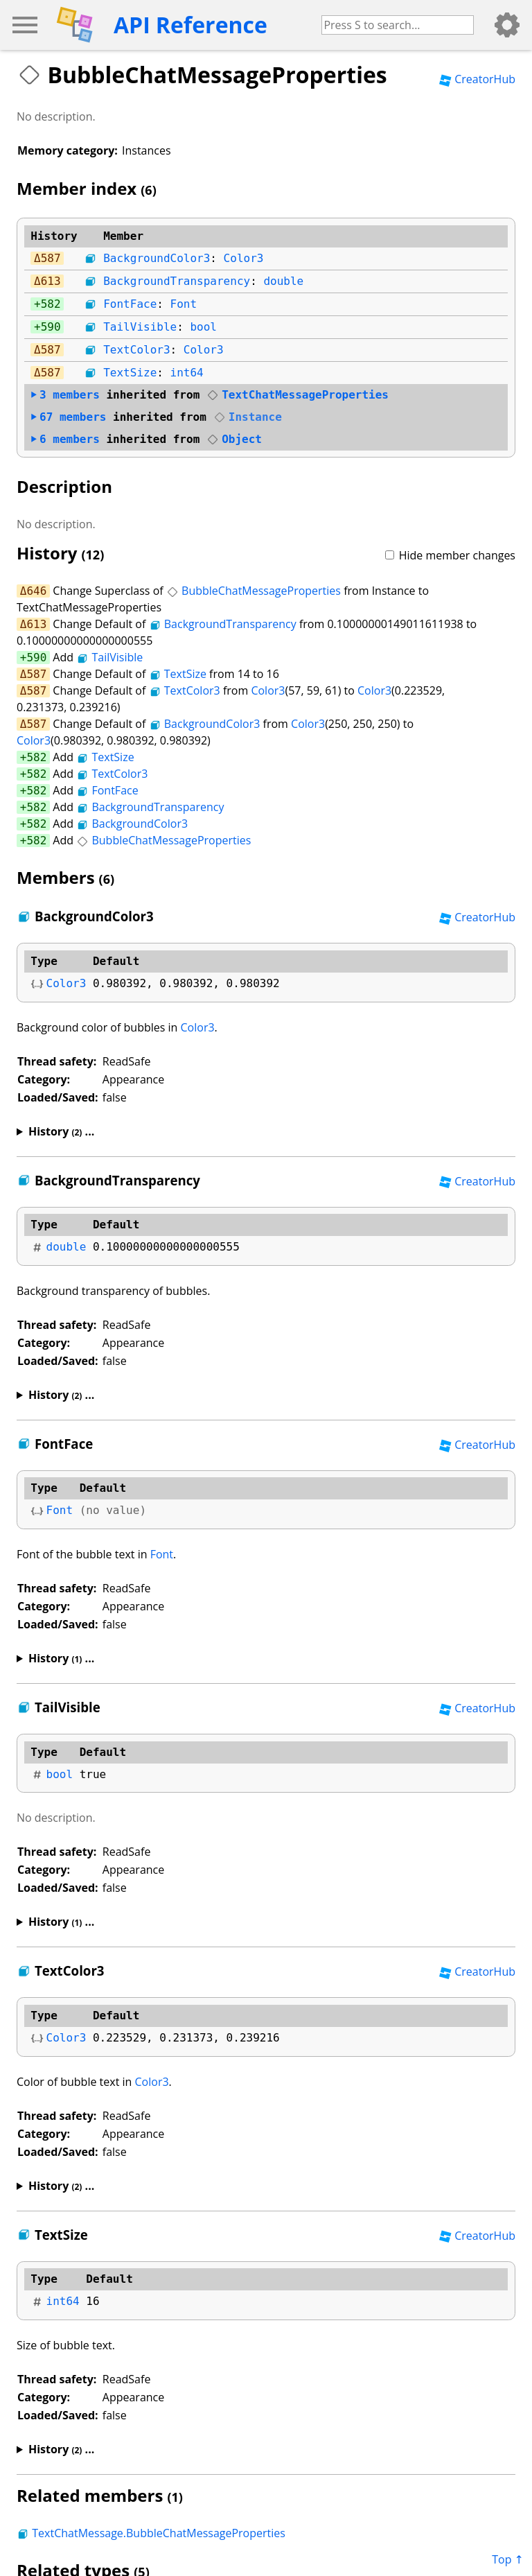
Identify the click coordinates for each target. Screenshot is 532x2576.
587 (51, 258)
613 (51, 281)
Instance (247, 417)
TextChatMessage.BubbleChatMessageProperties (151, 2533)
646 (36, 591)
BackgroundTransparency (176, 281)
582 (51, 304)
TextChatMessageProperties (297, 394)
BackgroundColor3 (156, 258)
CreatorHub (477, 79)
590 (51, 326)
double (283, 281)
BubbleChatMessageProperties (253, 590)
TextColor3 (136, 349)
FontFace (130, 304)
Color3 (244, 258)
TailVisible (140, 326)
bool (203, 326)
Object (234, 439)
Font (183, 304)
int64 (187, 372)
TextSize (130, 372)
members (65, 394)
